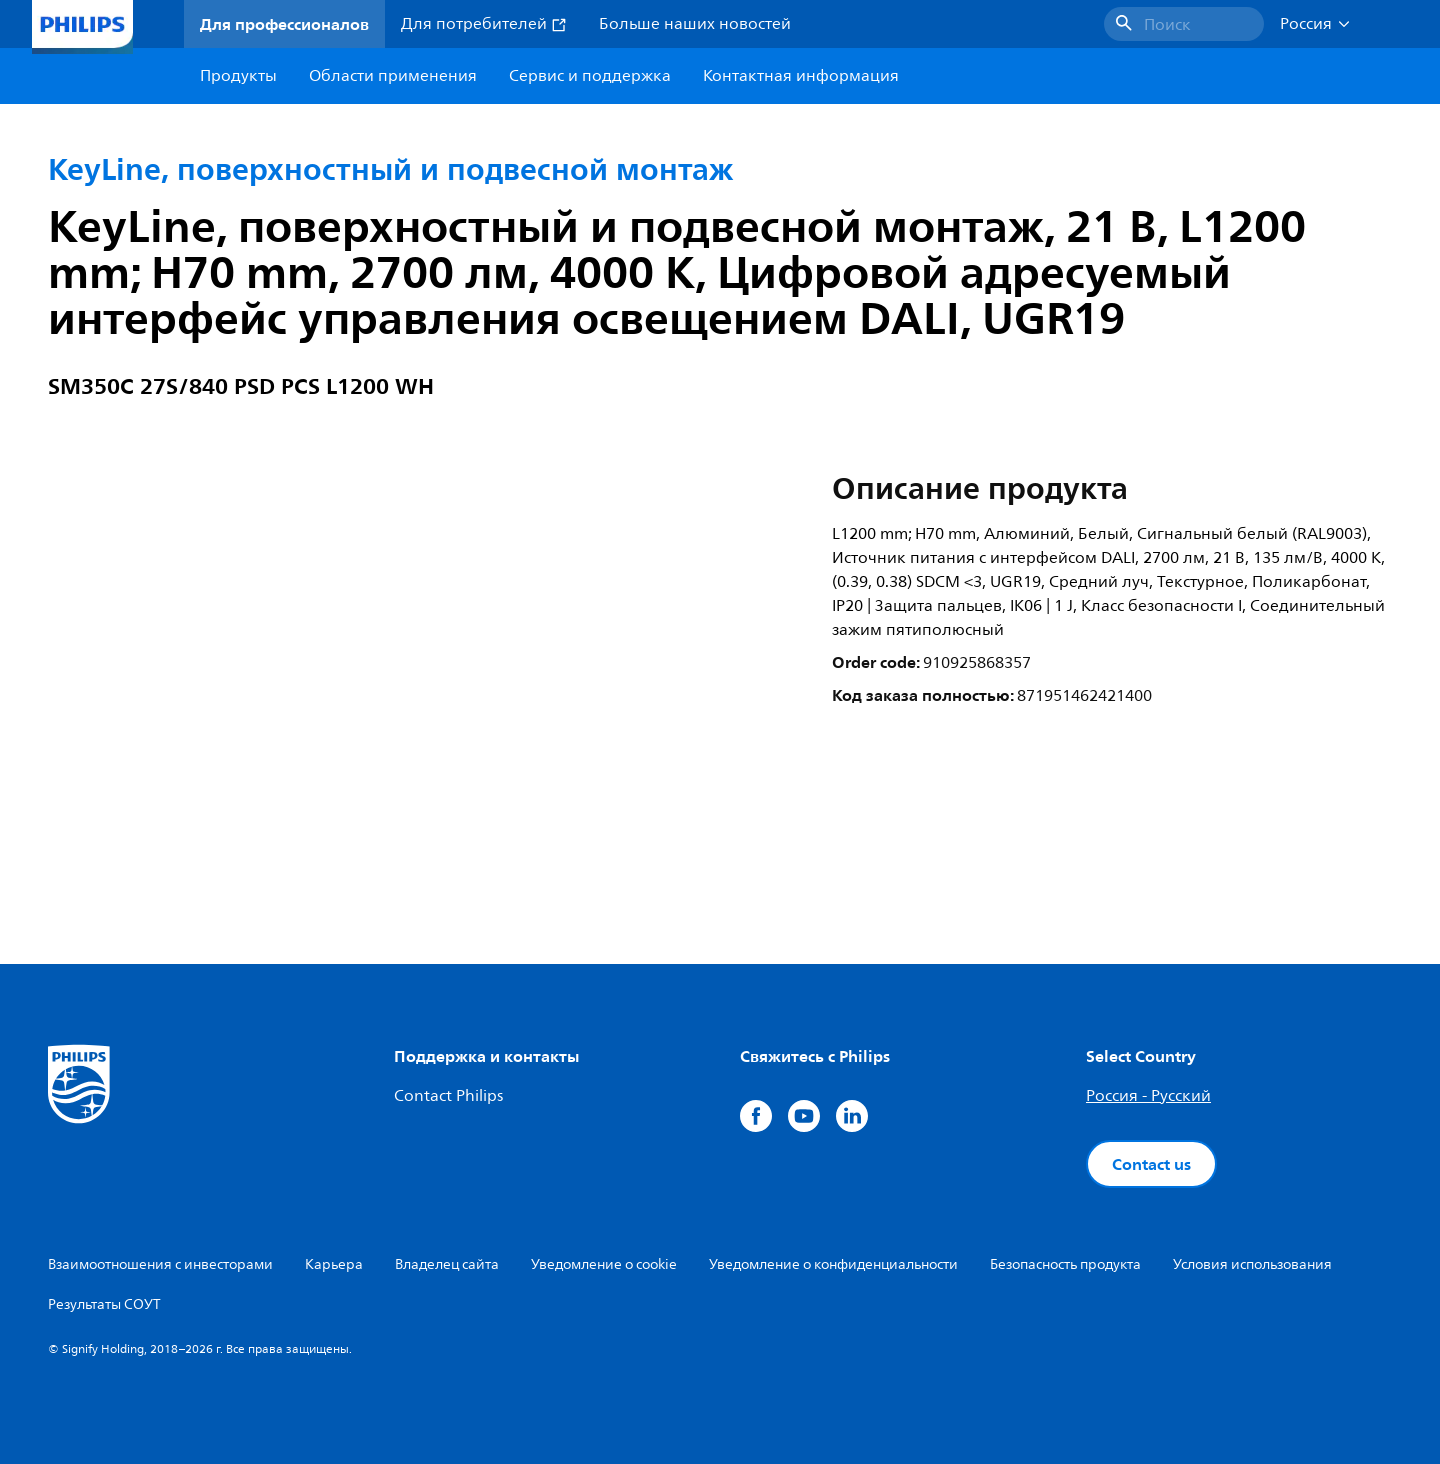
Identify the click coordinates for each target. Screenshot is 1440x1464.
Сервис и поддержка (590, 76)
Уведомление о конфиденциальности (833, 1264)
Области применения (393, 76)
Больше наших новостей (695, 24)
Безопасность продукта (1065, 1264)
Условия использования (1252, 1264)
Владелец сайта (447, 1264)
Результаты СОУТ (104, 1304)
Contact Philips (448, 1096)
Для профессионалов (284, 24)
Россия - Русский (1148, 1096)
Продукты (238, 76)
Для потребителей (484, 24)
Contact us (1151, 1164)
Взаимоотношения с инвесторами (160, 1264)
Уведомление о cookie (604, 1264)
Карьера (334, 1264)
